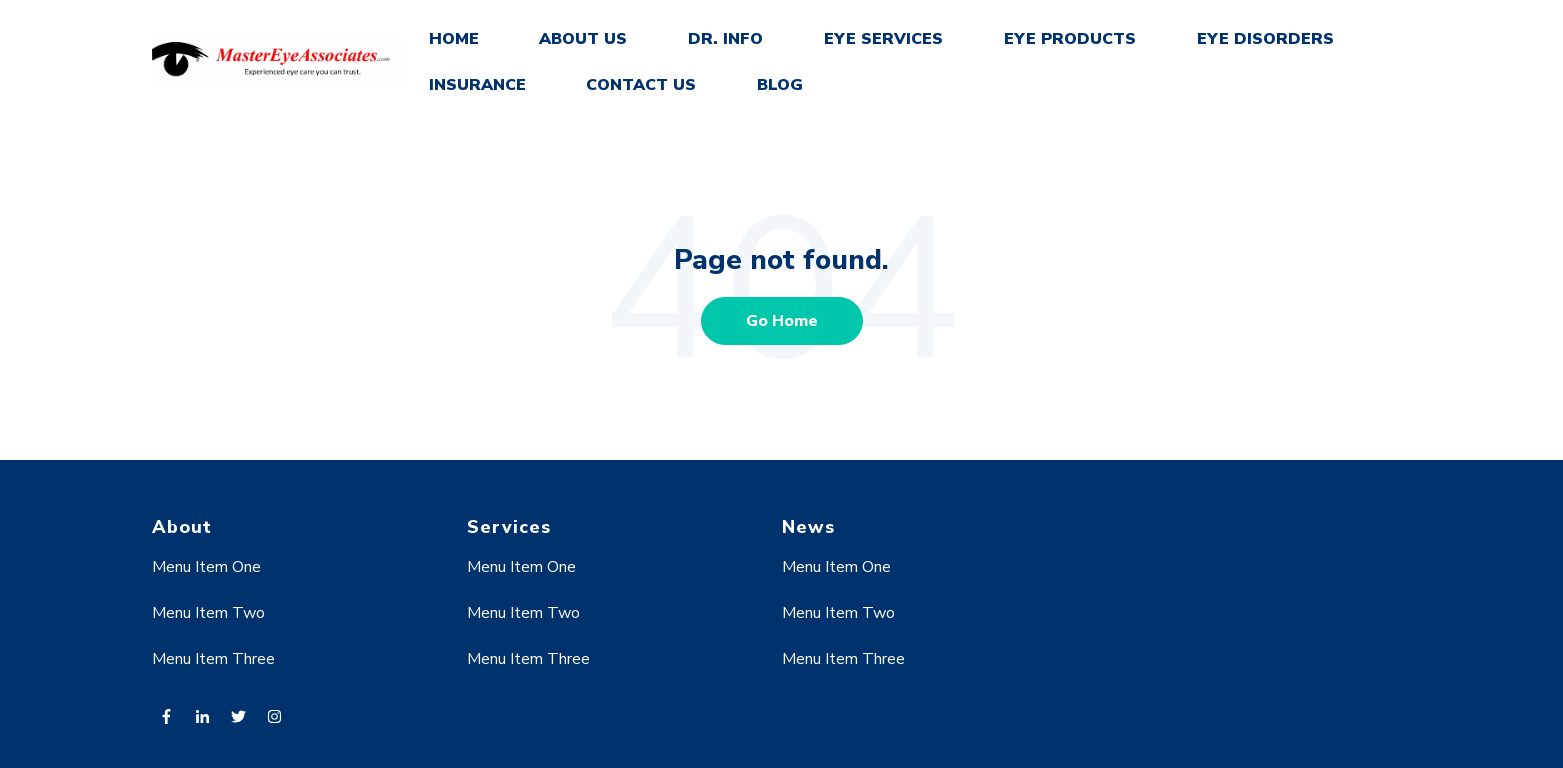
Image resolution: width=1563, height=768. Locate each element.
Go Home (782, 321)
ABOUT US (583, 39)
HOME (454, 39)
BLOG (780, 85)
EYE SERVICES (883, 39)
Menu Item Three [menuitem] (213, 659)
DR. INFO (725, 39)
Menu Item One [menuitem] (206, 567)
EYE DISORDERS (1265, 39)
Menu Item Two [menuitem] (208, 613)
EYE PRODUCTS (1070, 39)
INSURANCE (477, 85)
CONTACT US (641, 85)
